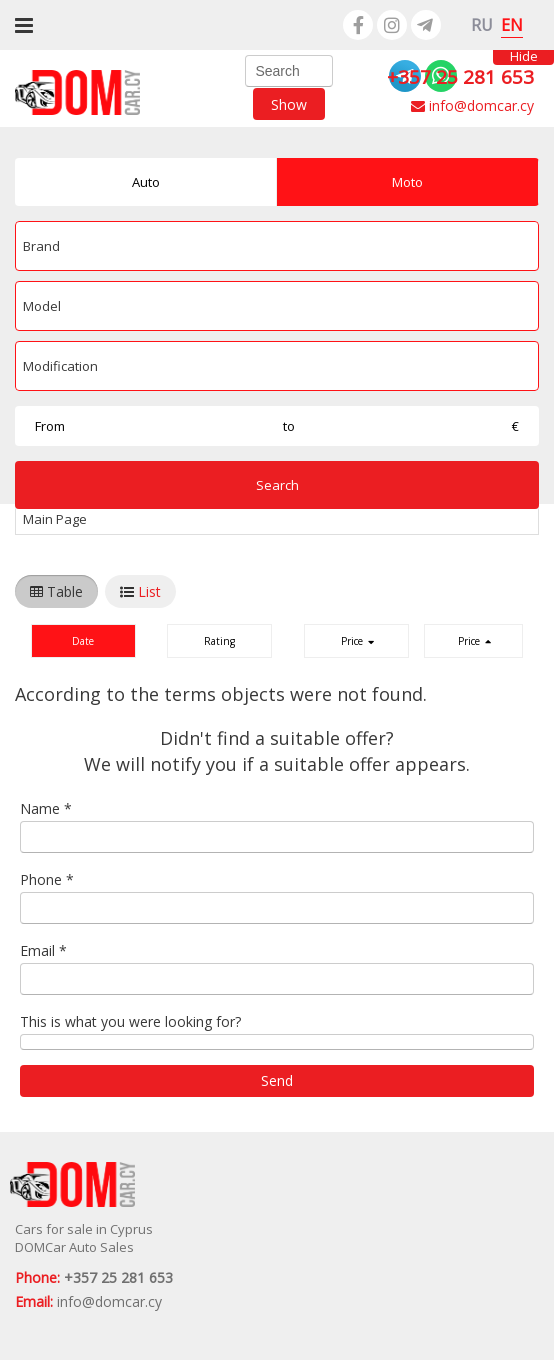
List (149, 591)
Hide (524, 57)
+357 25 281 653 (460, 77)
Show (289, 103)
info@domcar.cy (472, 105)
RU (482, 25)
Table (65, 591)
